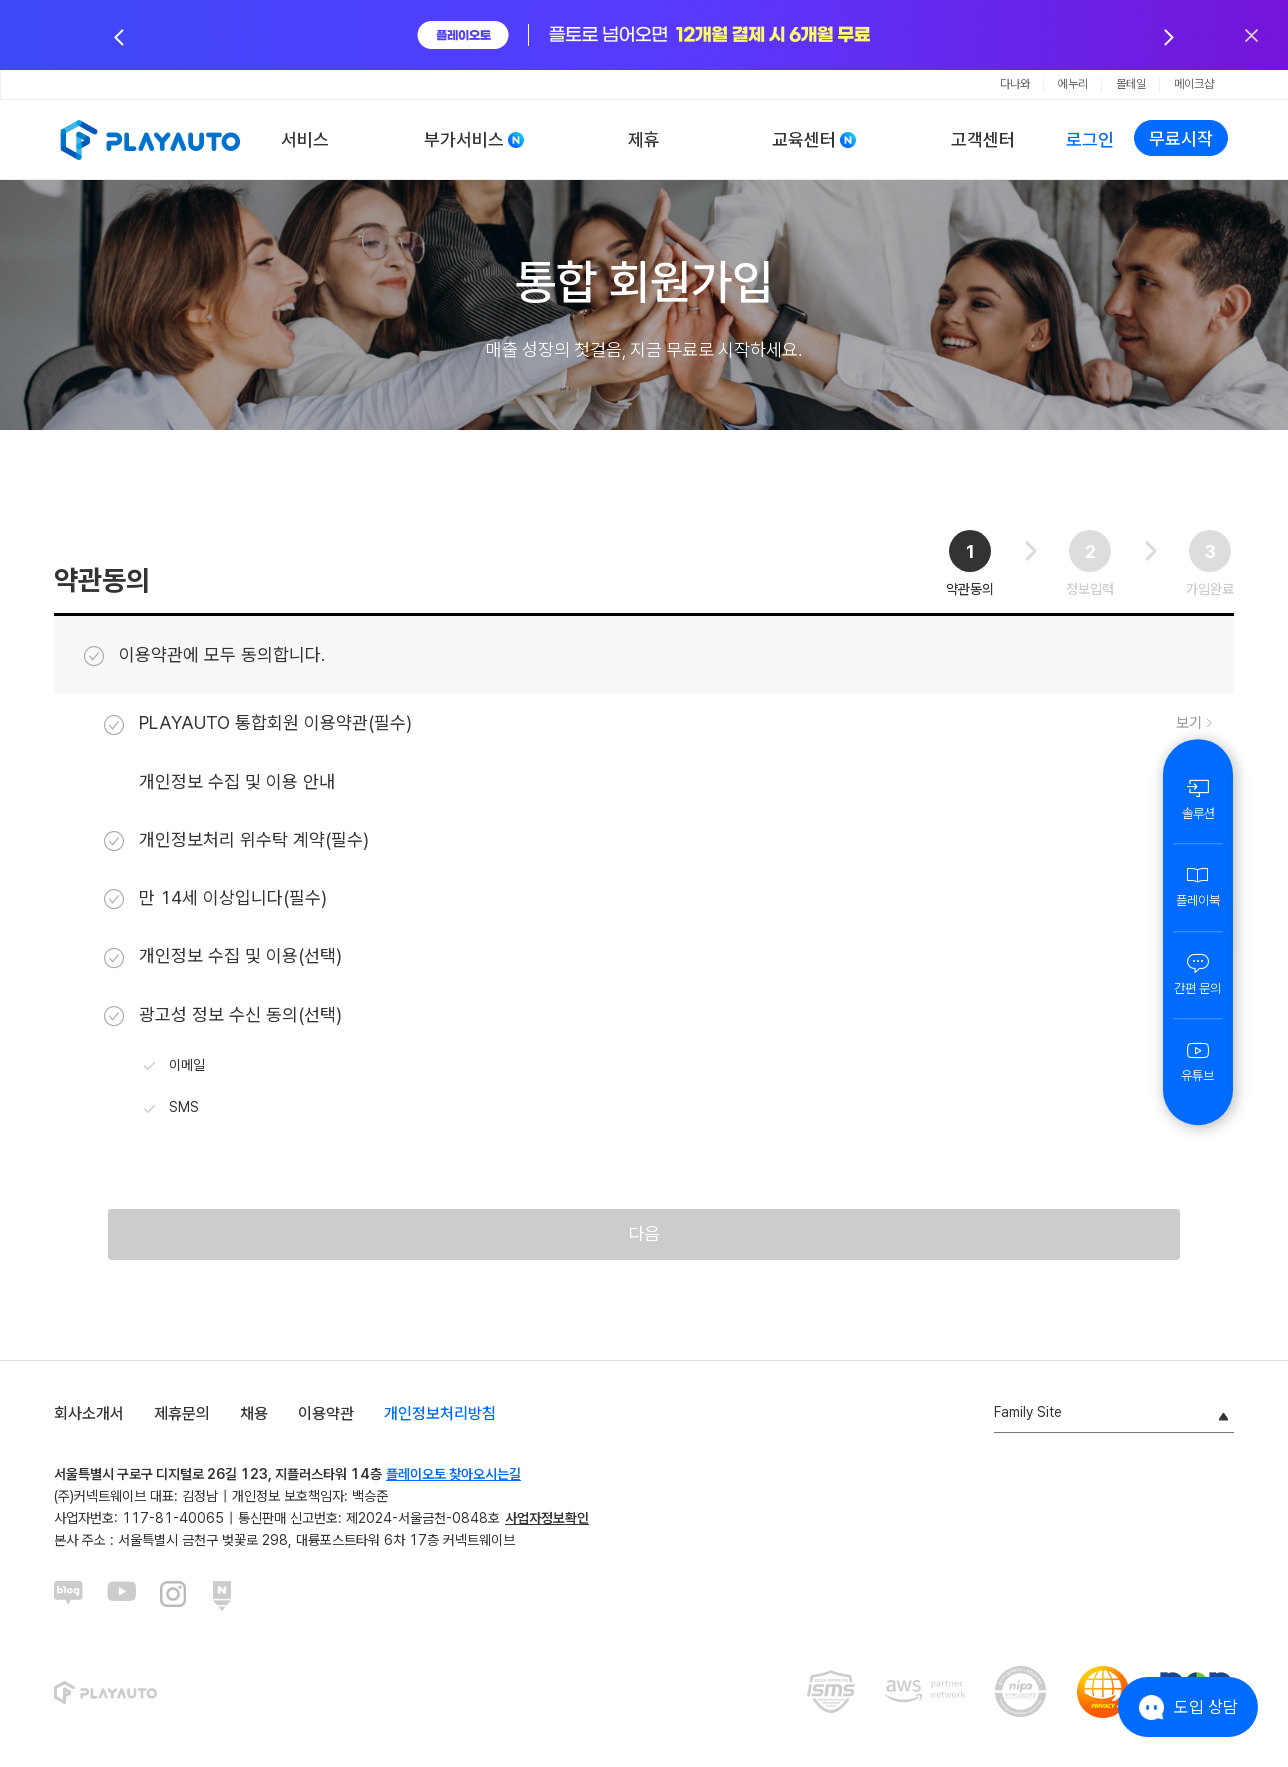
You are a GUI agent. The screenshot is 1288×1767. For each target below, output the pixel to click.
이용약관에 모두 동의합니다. (204, 655)
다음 (644, 1238)
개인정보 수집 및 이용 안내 (237, 781)
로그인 (1090, 139)
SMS (171, 1109)
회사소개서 (89, 1422)
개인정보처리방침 (440, 1422)
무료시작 (1181, 138)
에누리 (1073, 84)
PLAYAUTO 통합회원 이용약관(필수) (258, 723)
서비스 (305, 139)
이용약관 (326, 1422)
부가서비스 (464, 139)
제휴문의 (182, 1422)
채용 (254, 1422)
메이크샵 (1194, 84)
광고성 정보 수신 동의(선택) (223, 1015)
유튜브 (1198, 1061)
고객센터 (983, 139)
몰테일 (1131, 84)
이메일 (174, 1066)
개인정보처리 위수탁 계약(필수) (236, 840)
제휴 (644, 139)
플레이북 (1198, 886)
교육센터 (804, 139)
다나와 (1015, 84)
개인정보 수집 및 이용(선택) (223, 956)
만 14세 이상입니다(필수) (215, 898)
